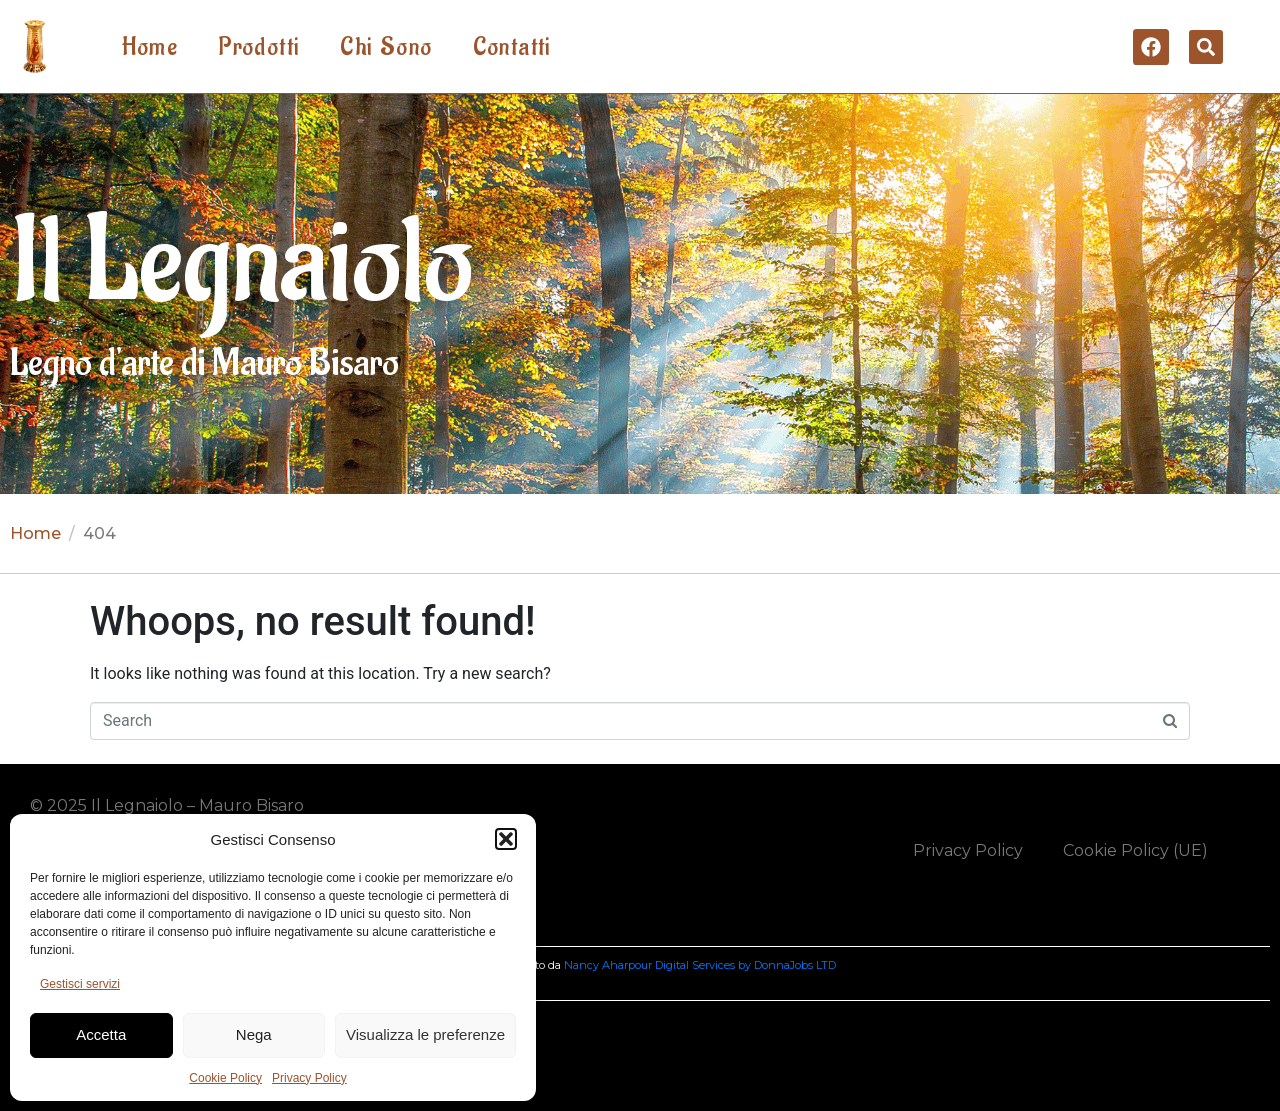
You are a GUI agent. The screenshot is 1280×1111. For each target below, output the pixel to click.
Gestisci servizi (80, 984)
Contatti (512, 47)
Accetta (101, 1034)
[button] (506, 839)
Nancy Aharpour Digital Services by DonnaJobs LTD (700, 965)
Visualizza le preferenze (425, 1034)
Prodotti (259, 47)
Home (150, 47)
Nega (254, 1034)
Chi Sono (386, 47)
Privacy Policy (309, 1078)
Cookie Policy (225, 1078)
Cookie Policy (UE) (1135, 850)
